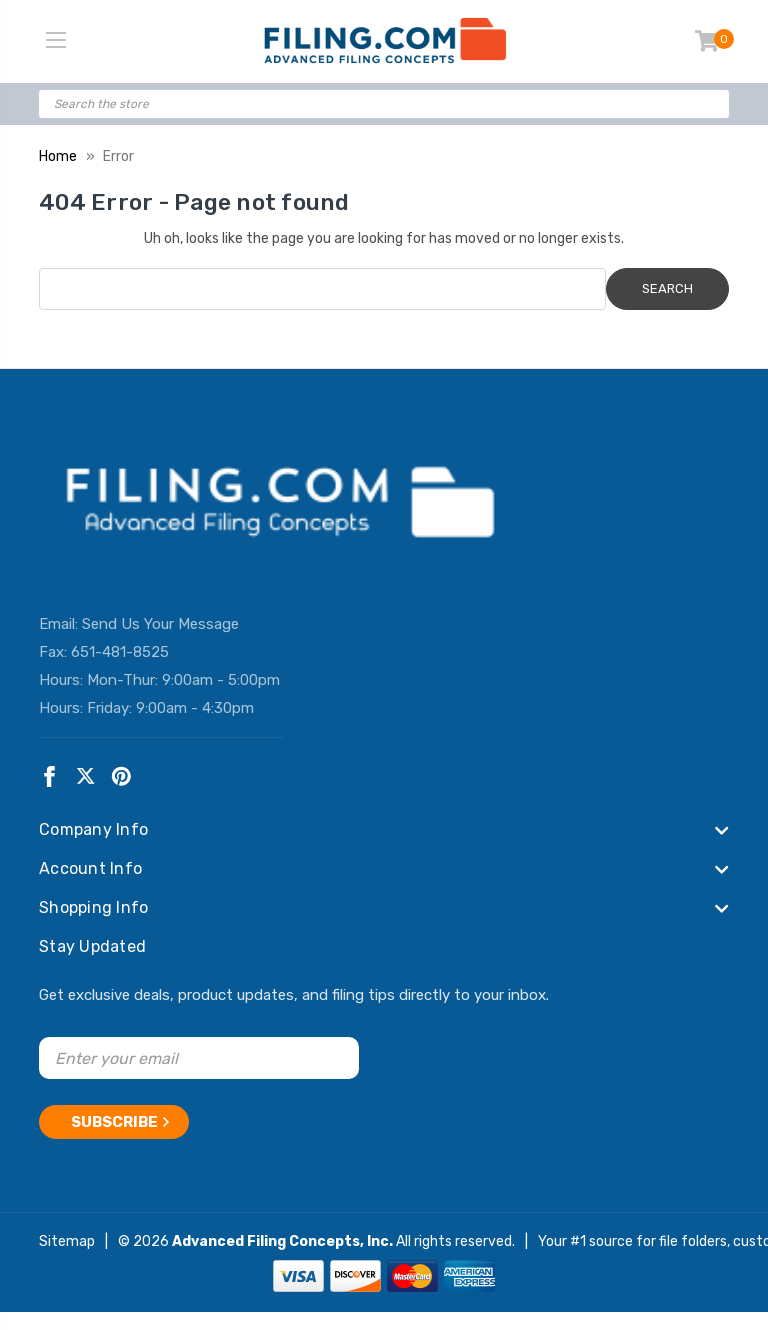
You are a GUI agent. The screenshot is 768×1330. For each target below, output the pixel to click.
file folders (693, 1241)
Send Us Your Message (160, 624)
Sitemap (67, 1241)
